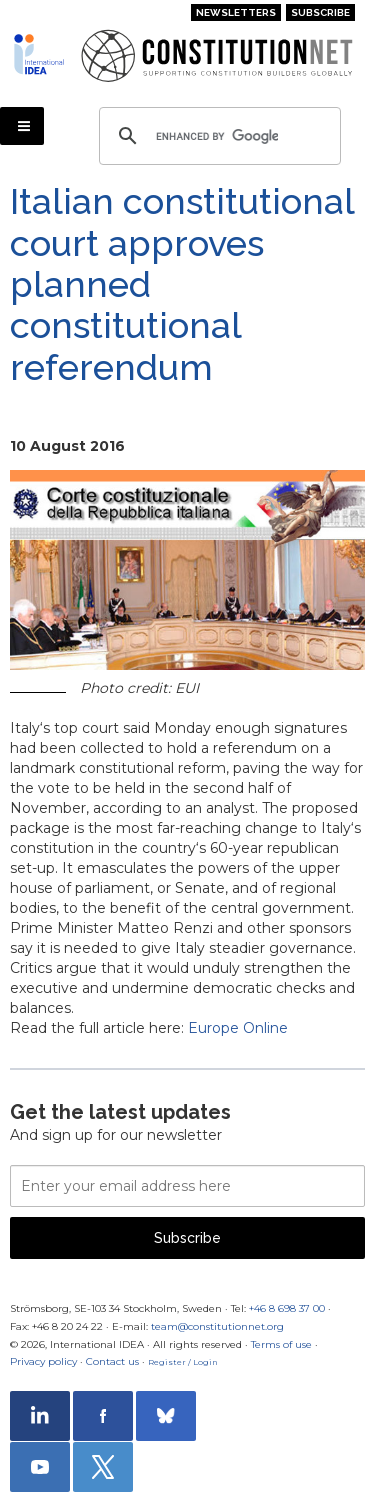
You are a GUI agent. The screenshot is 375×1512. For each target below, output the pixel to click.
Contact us (112, 1361)
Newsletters (236, 12)
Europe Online (238, 1028)
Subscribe (320, 12)
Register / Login (183, 1362)
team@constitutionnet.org (217, 1326)
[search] (217, 136)
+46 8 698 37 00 (287, 1308)
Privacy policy (43, 1361)
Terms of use (281, 1344)
